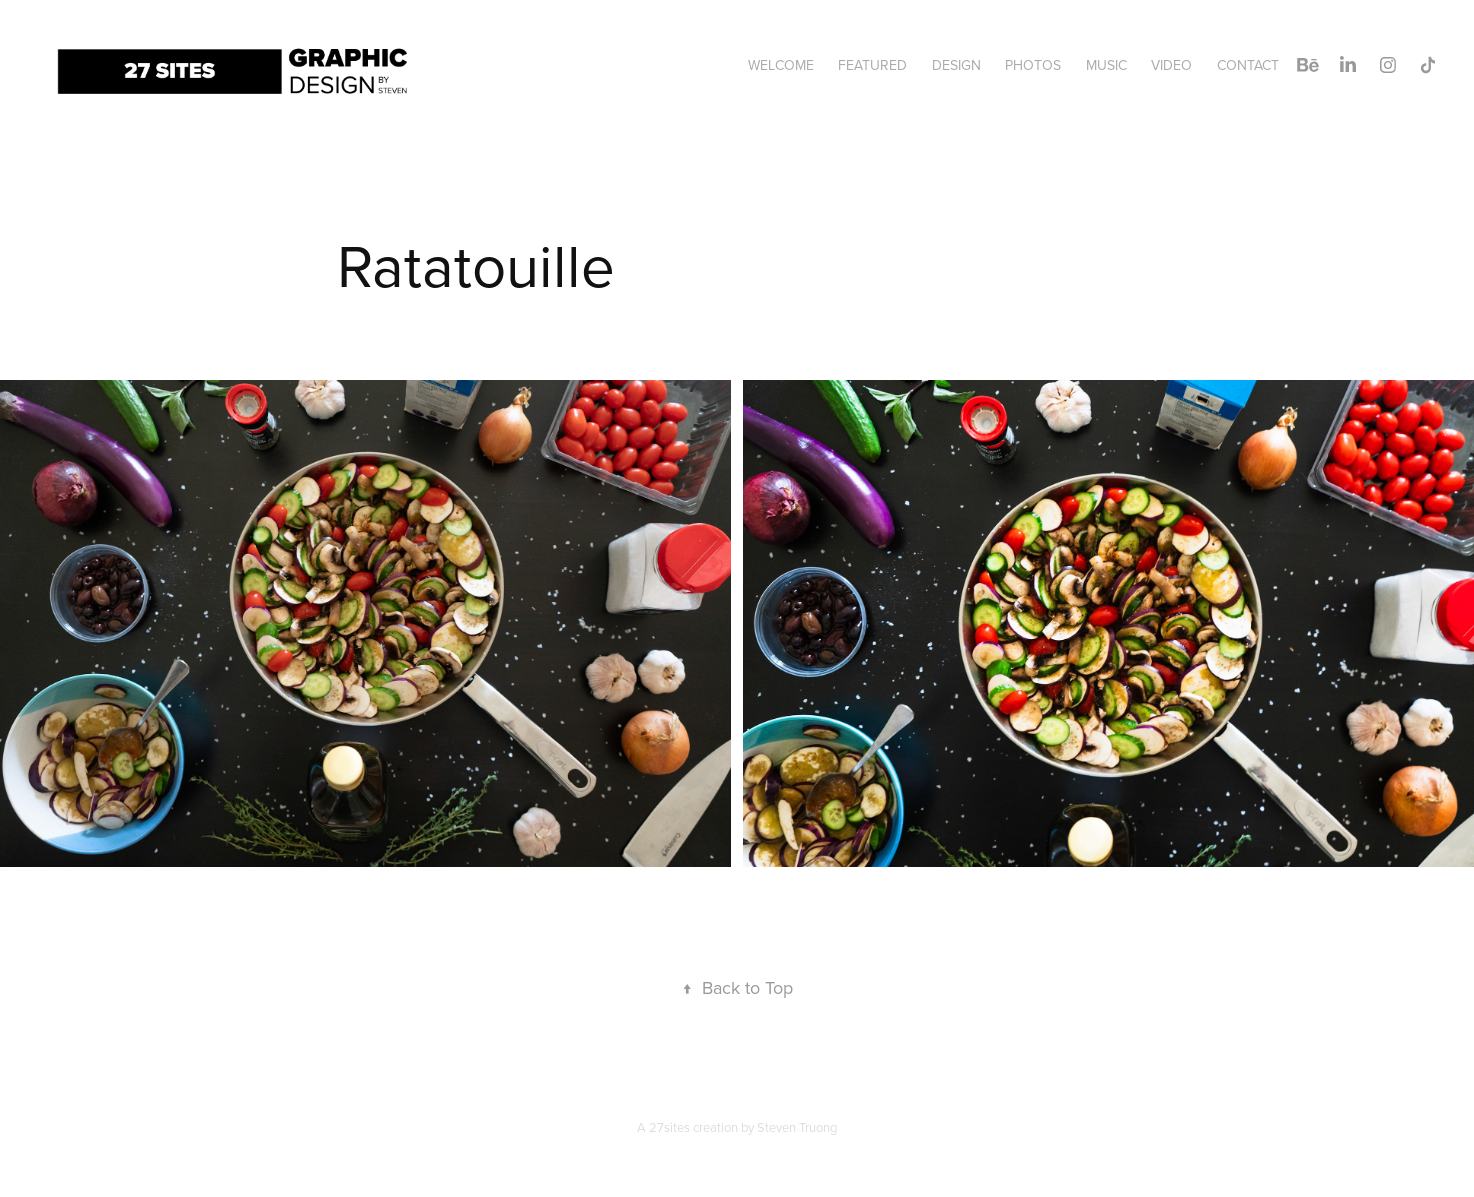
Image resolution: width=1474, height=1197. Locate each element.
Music (1106, 65)
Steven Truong (797, 1127)
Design (956, 65)
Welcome (781, 65)
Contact (1248, 65)
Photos (1033, 65)
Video (1171, 65)
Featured (872, 65)
